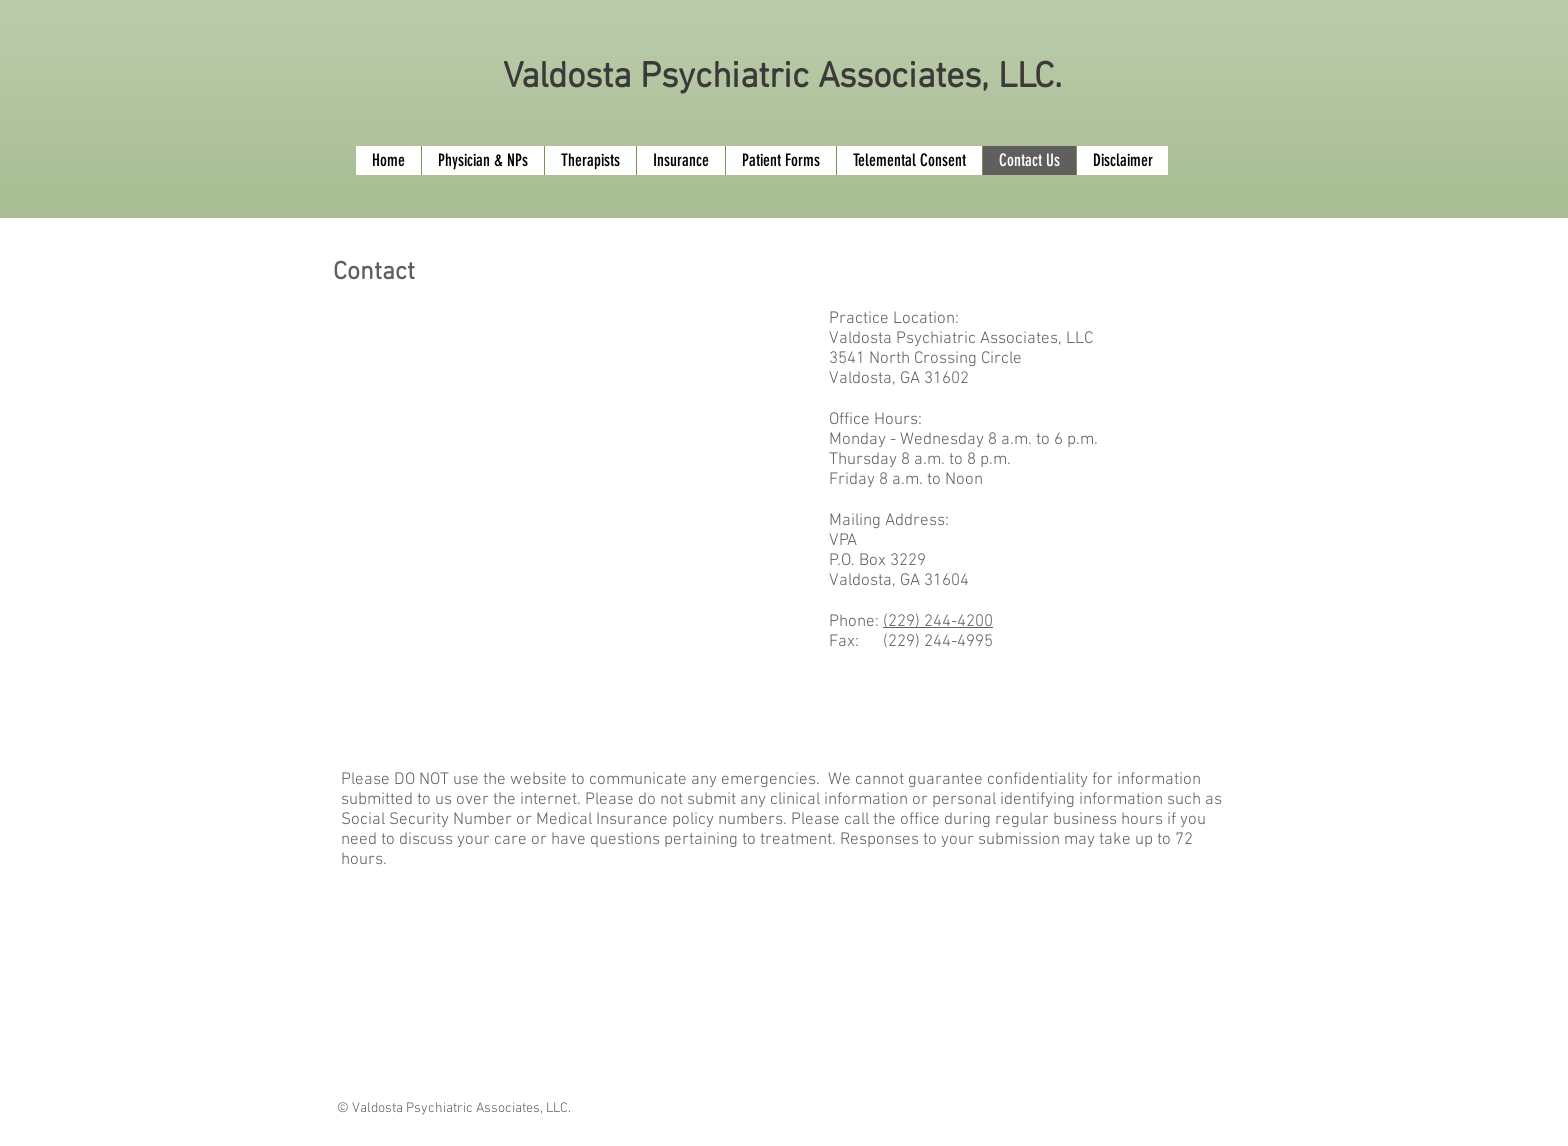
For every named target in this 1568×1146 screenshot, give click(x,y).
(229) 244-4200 (938, 622)
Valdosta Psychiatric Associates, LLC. (782, 78)
